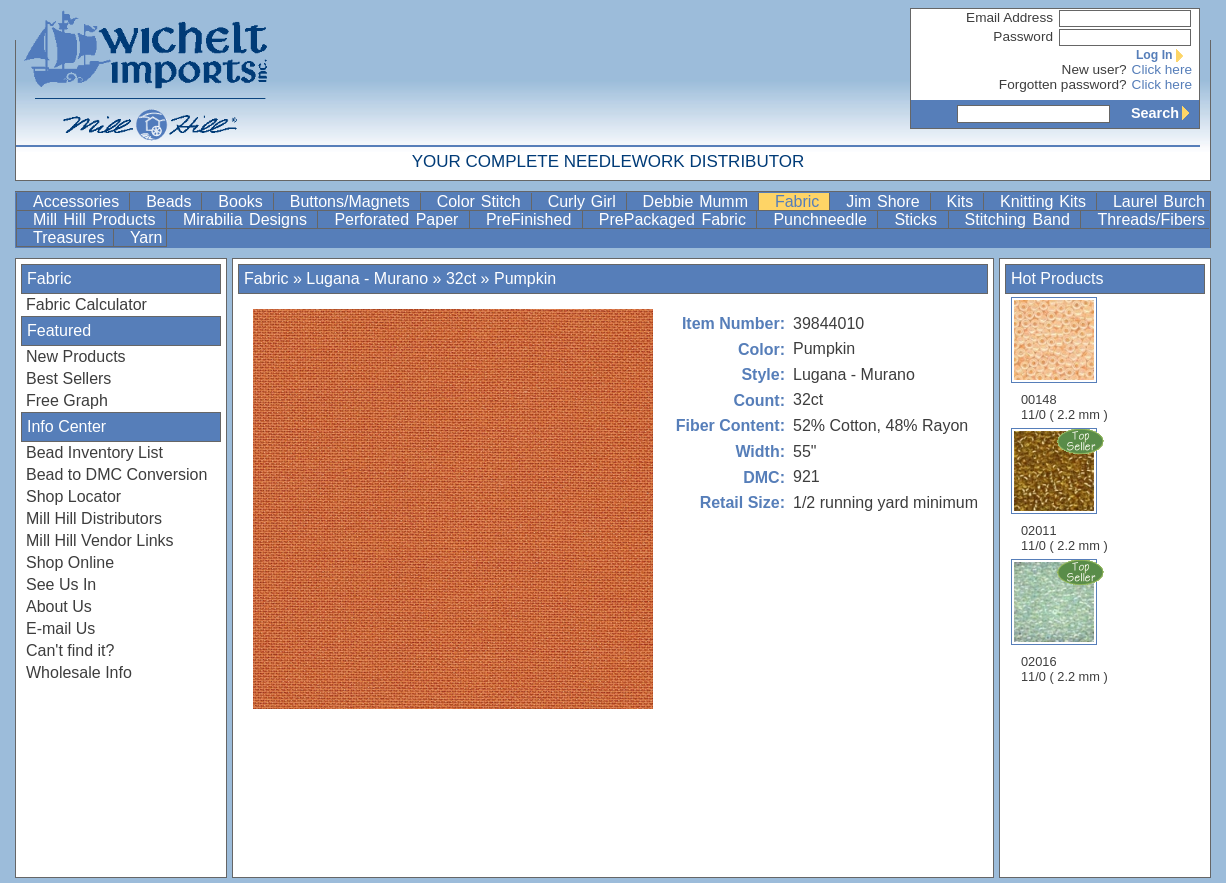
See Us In (61, 584)
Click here (1162, 69)
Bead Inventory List (94, 452)
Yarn (146, 237)
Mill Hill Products (97, 219)
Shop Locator (73, 496)
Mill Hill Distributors (94, 518)
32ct (461, 278)
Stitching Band (1021, 219)
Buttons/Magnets (353, 201)
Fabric (800, 201)
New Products (76, 356)
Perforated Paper (399, 219)
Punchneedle (823, 219)
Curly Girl (585, 201)
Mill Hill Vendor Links (100, 540)
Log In (1164, 55)
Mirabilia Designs (248, 219)
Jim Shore (885, 201)
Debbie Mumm (698, 201)
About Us (59, 606)
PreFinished (532, 219)
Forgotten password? (1063, 84)
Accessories (79, 201)
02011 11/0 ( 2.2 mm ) (1066, 490)
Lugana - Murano (367, 278)
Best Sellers (68, 378)
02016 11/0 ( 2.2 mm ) (1066, 621)
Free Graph (67, 400)
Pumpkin (525, 278)
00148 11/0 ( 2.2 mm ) (1064, 359)
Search (1165, 113)
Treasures (71, 237)
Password (1023, 36)
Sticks (918, 219)
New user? (1094, 69)
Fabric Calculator (86, 304)
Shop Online (70, 562)
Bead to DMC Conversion (116, 474)
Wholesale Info (79, 672)
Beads (171, 201)
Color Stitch (482, 201)
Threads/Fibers (1151, 219)
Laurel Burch (1159, 201)
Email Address (1009, 17)
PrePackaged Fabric (676, 219)
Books (243, 201)
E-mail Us (60, 628)
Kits (963, 201)
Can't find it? (70, 650)
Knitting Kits (1046, 201)
